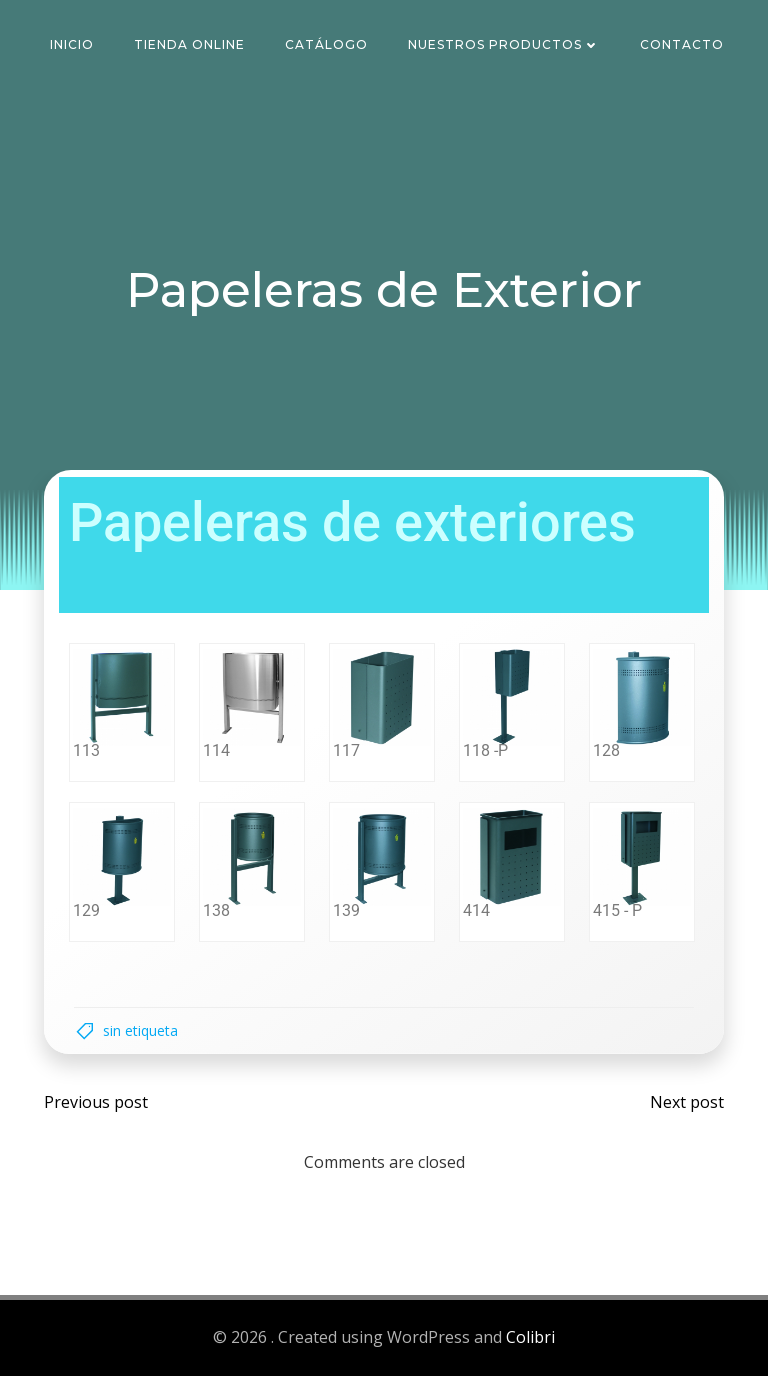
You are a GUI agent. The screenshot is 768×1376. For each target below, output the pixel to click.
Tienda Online (189, 44)
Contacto (682, 44)
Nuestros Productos (504, 44)
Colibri (530, 1337)
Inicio (72, 44)
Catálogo (326, 44)
